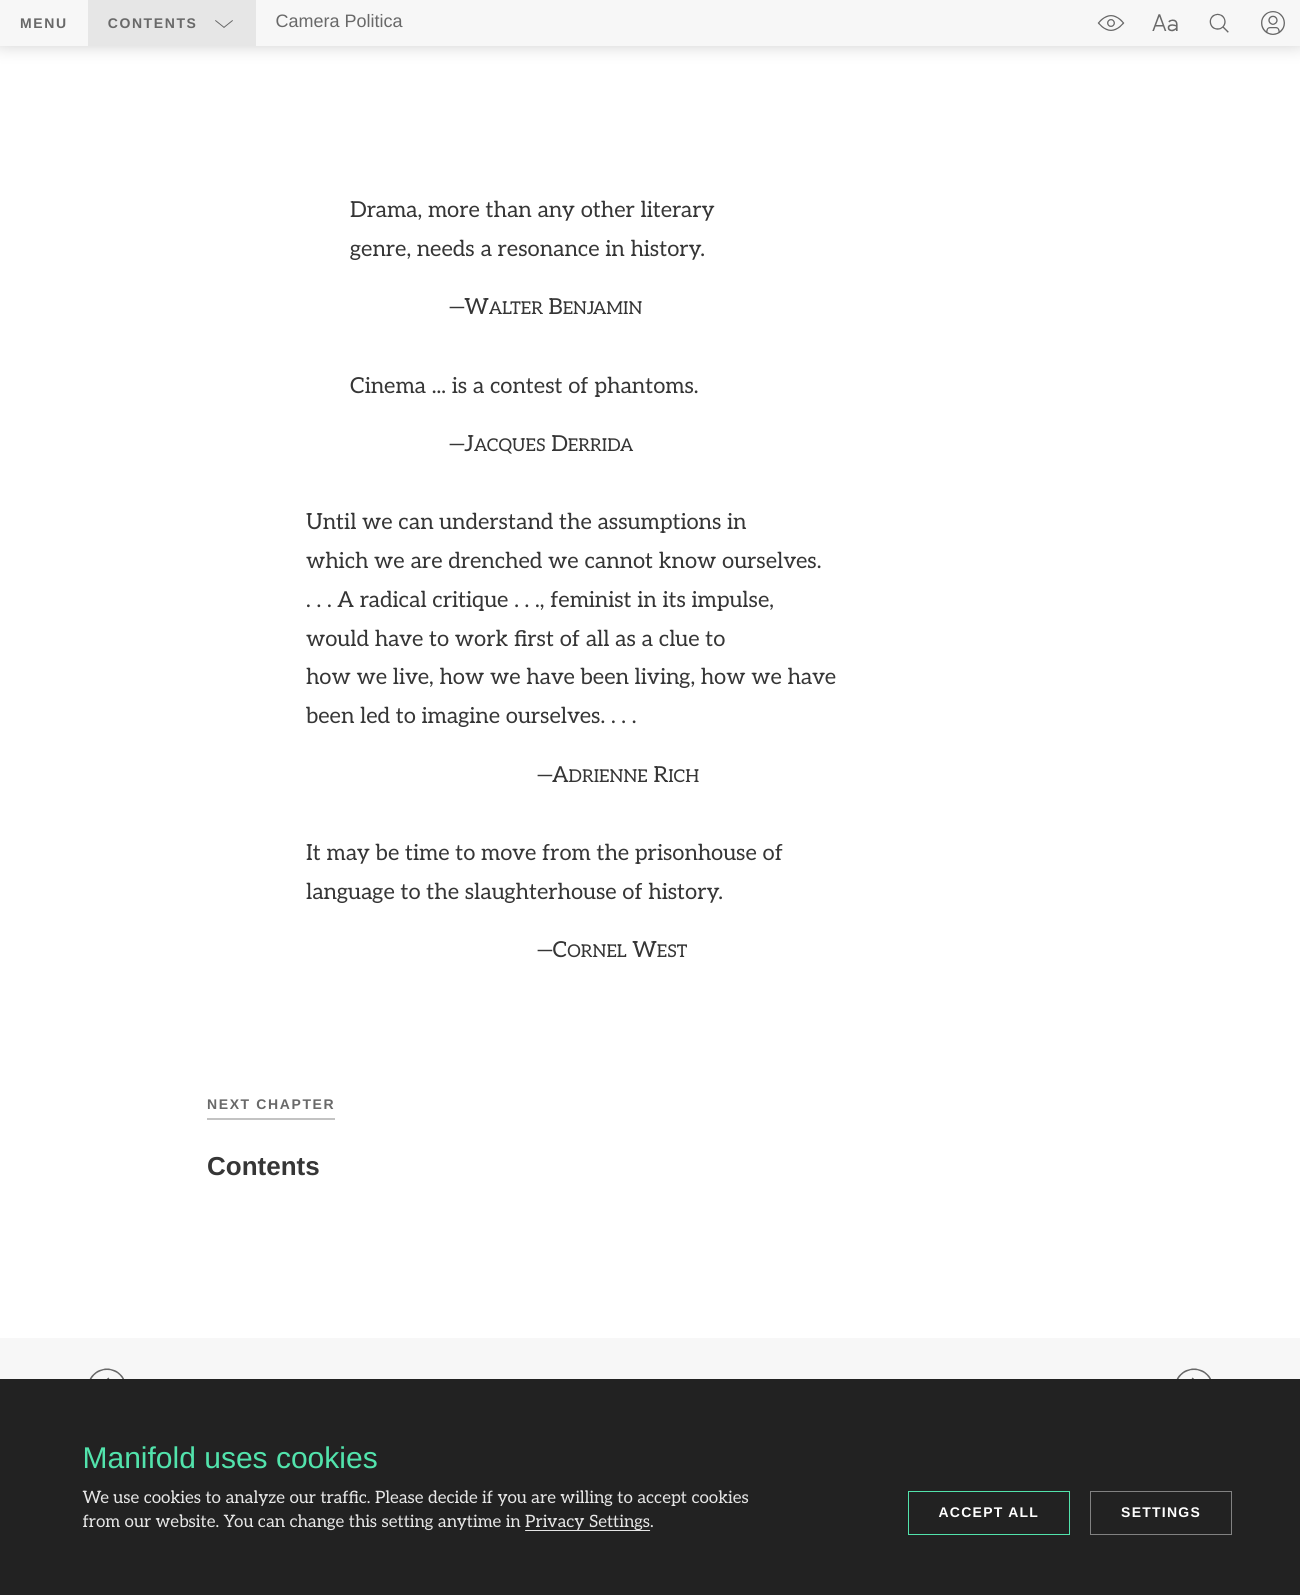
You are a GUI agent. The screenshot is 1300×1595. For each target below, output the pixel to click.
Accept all (989, 1512)
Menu (44, 23)
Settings (1161, 1512)
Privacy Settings (587, 1523)
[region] (650, 581)
